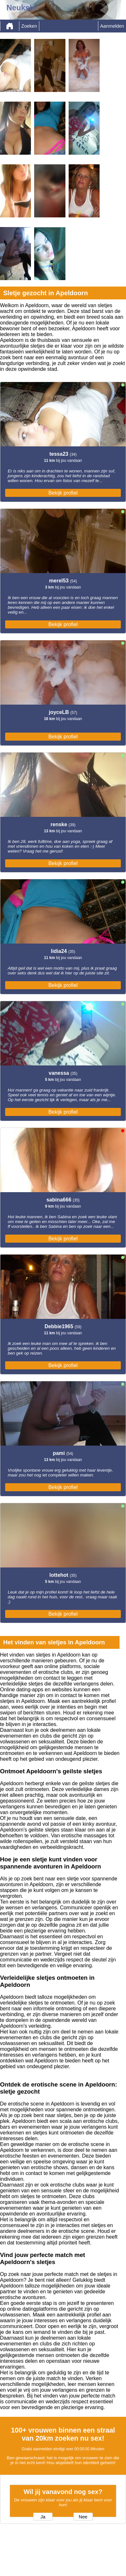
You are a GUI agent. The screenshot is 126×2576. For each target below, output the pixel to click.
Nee (83, 2516)
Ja (42, 2516)
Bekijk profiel (63, 493)
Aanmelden (112, 26)
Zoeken (29, 26)
